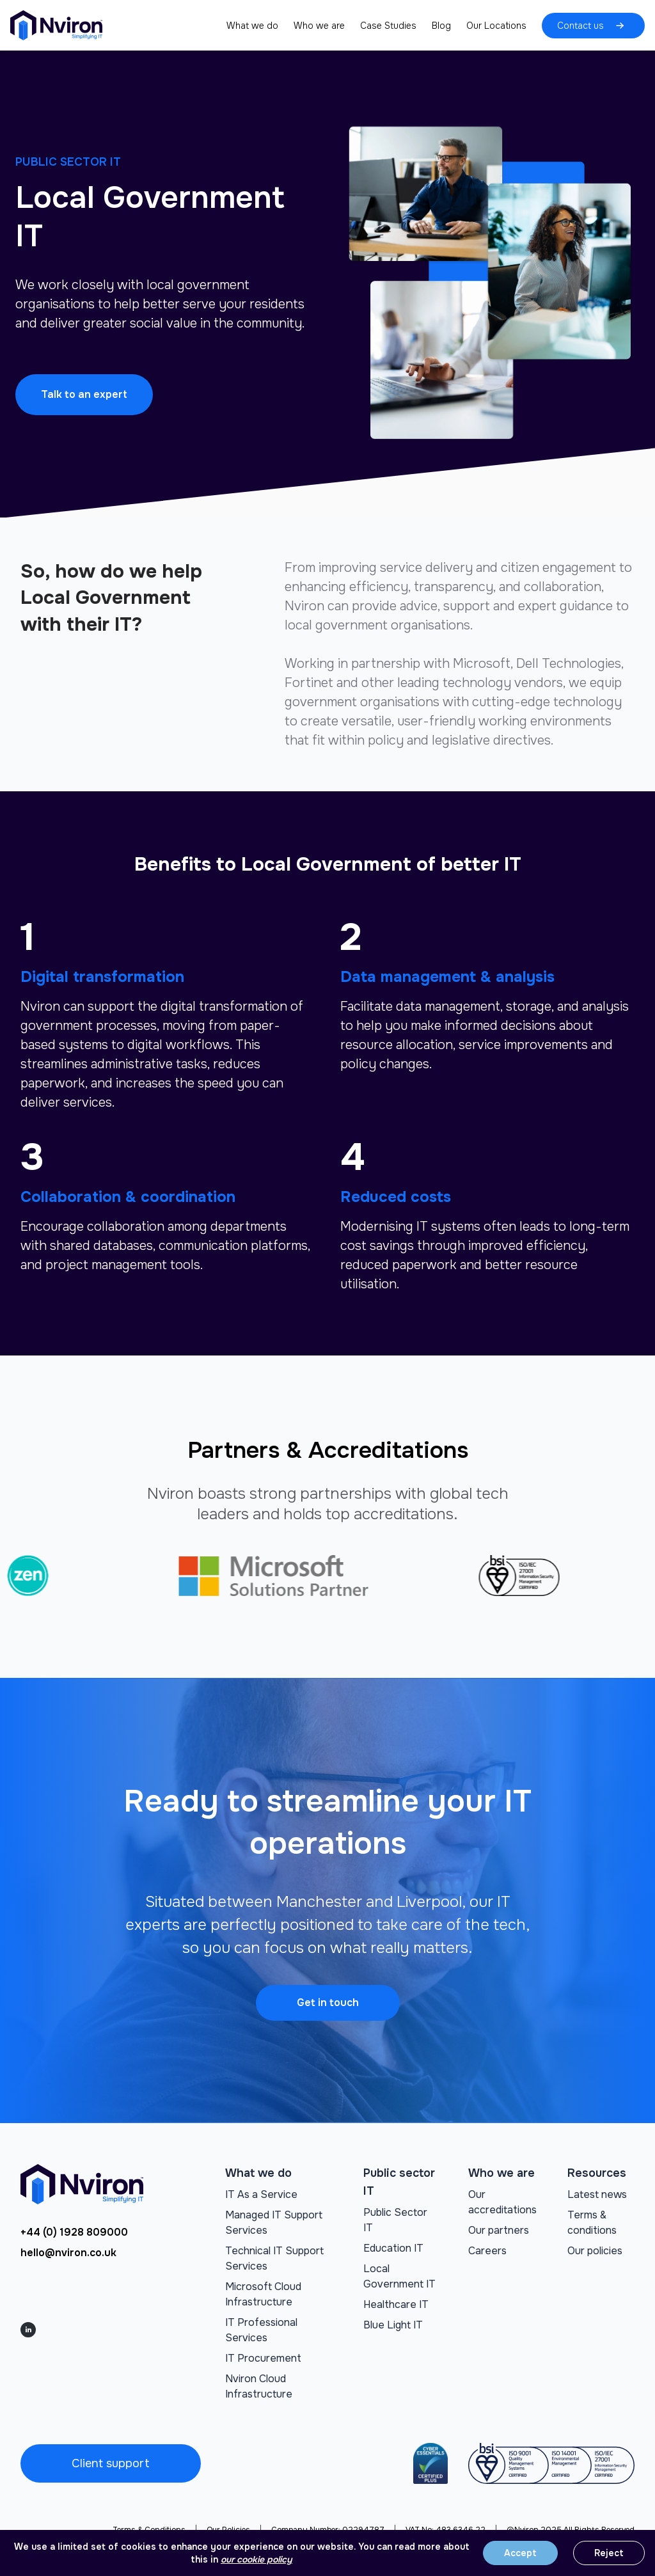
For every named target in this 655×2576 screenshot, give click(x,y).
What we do (252, 25)
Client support (111, 2463)
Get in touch (328, 2002)
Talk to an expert (84, 394)
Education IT (393, 2248)
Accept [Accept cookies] (520, 2553)
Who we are (319, 25)
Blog (441, 25)
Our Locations (496, 25)
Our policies (594, 2250)
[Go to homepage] (56, 25)
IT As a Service (261, 2194)
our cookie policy (256, 2559)
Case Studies (388, 25)
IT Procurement (263, 2358)
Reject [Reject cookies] (609, 2553)
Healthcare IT (396, 2304)
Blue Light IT (393, 2325)
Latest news (597, 2194)
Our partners (498, 2230)
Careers (487, 2250)
